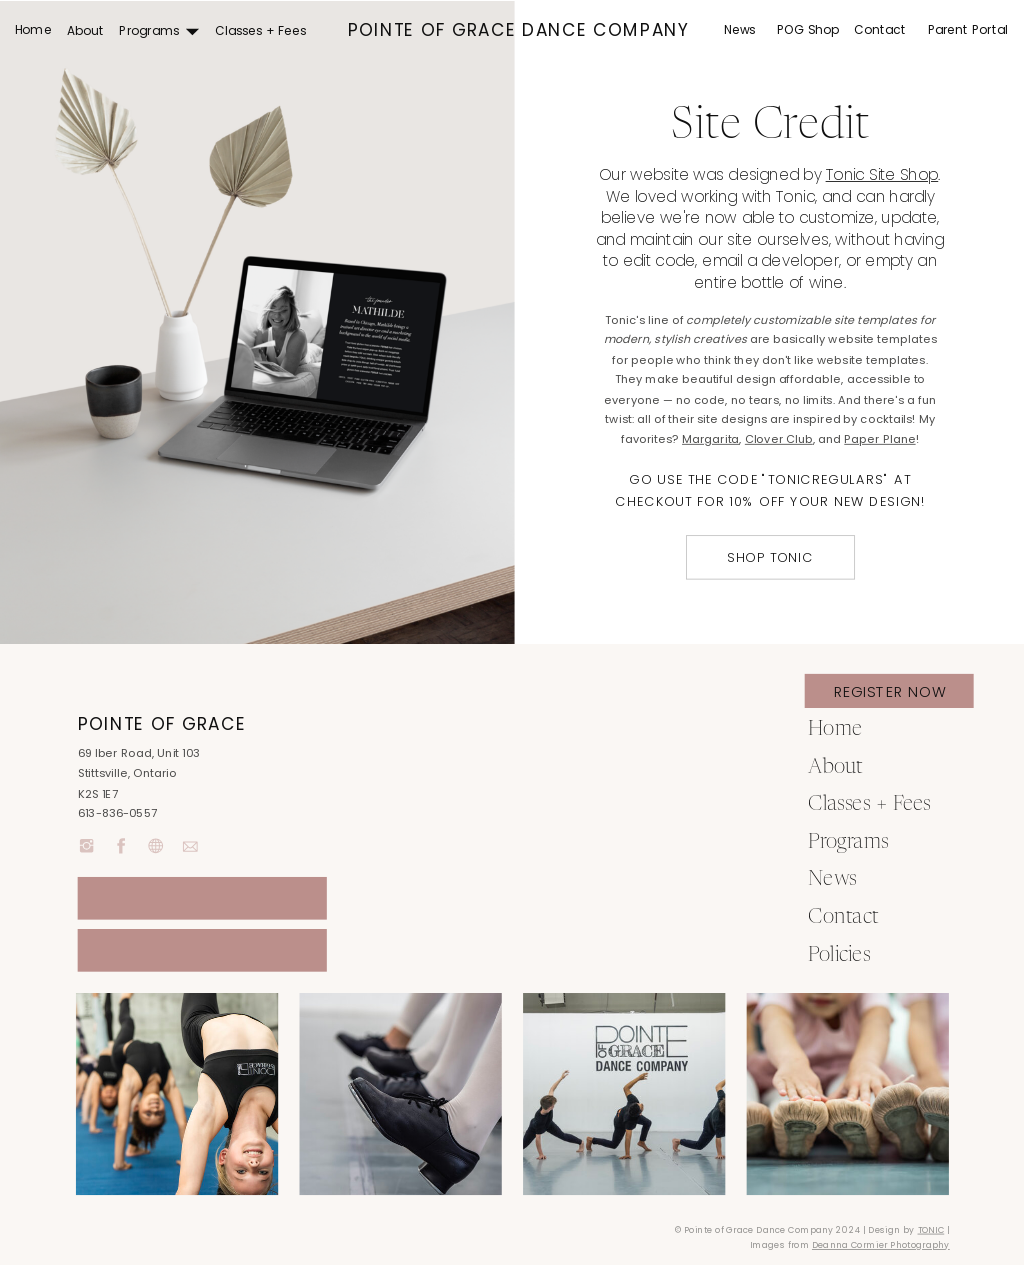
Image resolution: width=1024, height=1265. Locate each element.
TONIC (931, 1230)
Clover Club (779, 439)
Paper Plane (879, 439)
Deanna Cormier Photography (881, 1245)
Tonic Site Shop (882, 174)
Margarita (710, 439)
